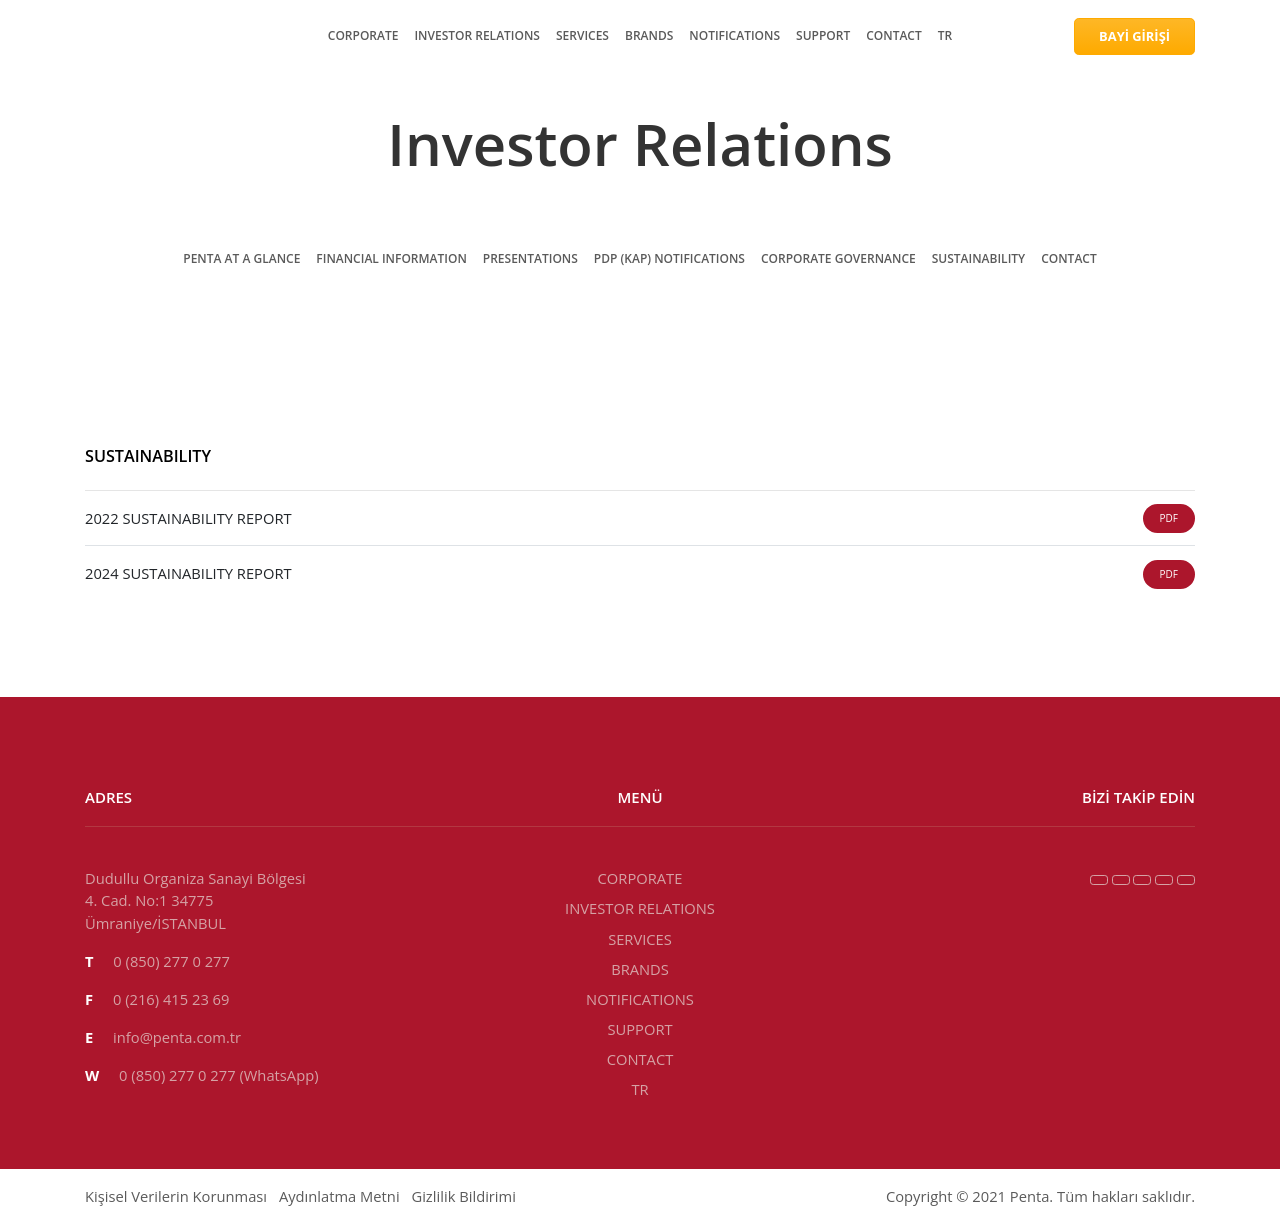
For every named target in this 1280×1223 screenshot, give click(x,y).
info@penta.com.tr (82, 1023)
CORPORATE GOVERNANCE (152, 590)
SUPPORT (82, 156)
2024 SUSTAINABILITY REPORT (357, 806)
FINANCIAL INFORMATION (148, 536)
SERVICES (85, 102)
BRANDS (80, 120)
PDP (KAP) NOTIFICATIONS (147, 572)
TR (58, 192)
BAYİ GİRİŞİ (52, 226)
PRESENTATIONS (110, 554)
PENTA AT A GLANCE (125, 518)
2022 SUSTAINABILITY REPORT (123, 806)
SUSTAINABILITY (113, 608)
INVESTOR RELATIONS (133, 84)
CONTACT (85, 174)
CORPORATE (94, 66)
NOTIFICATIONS (108, 138)
